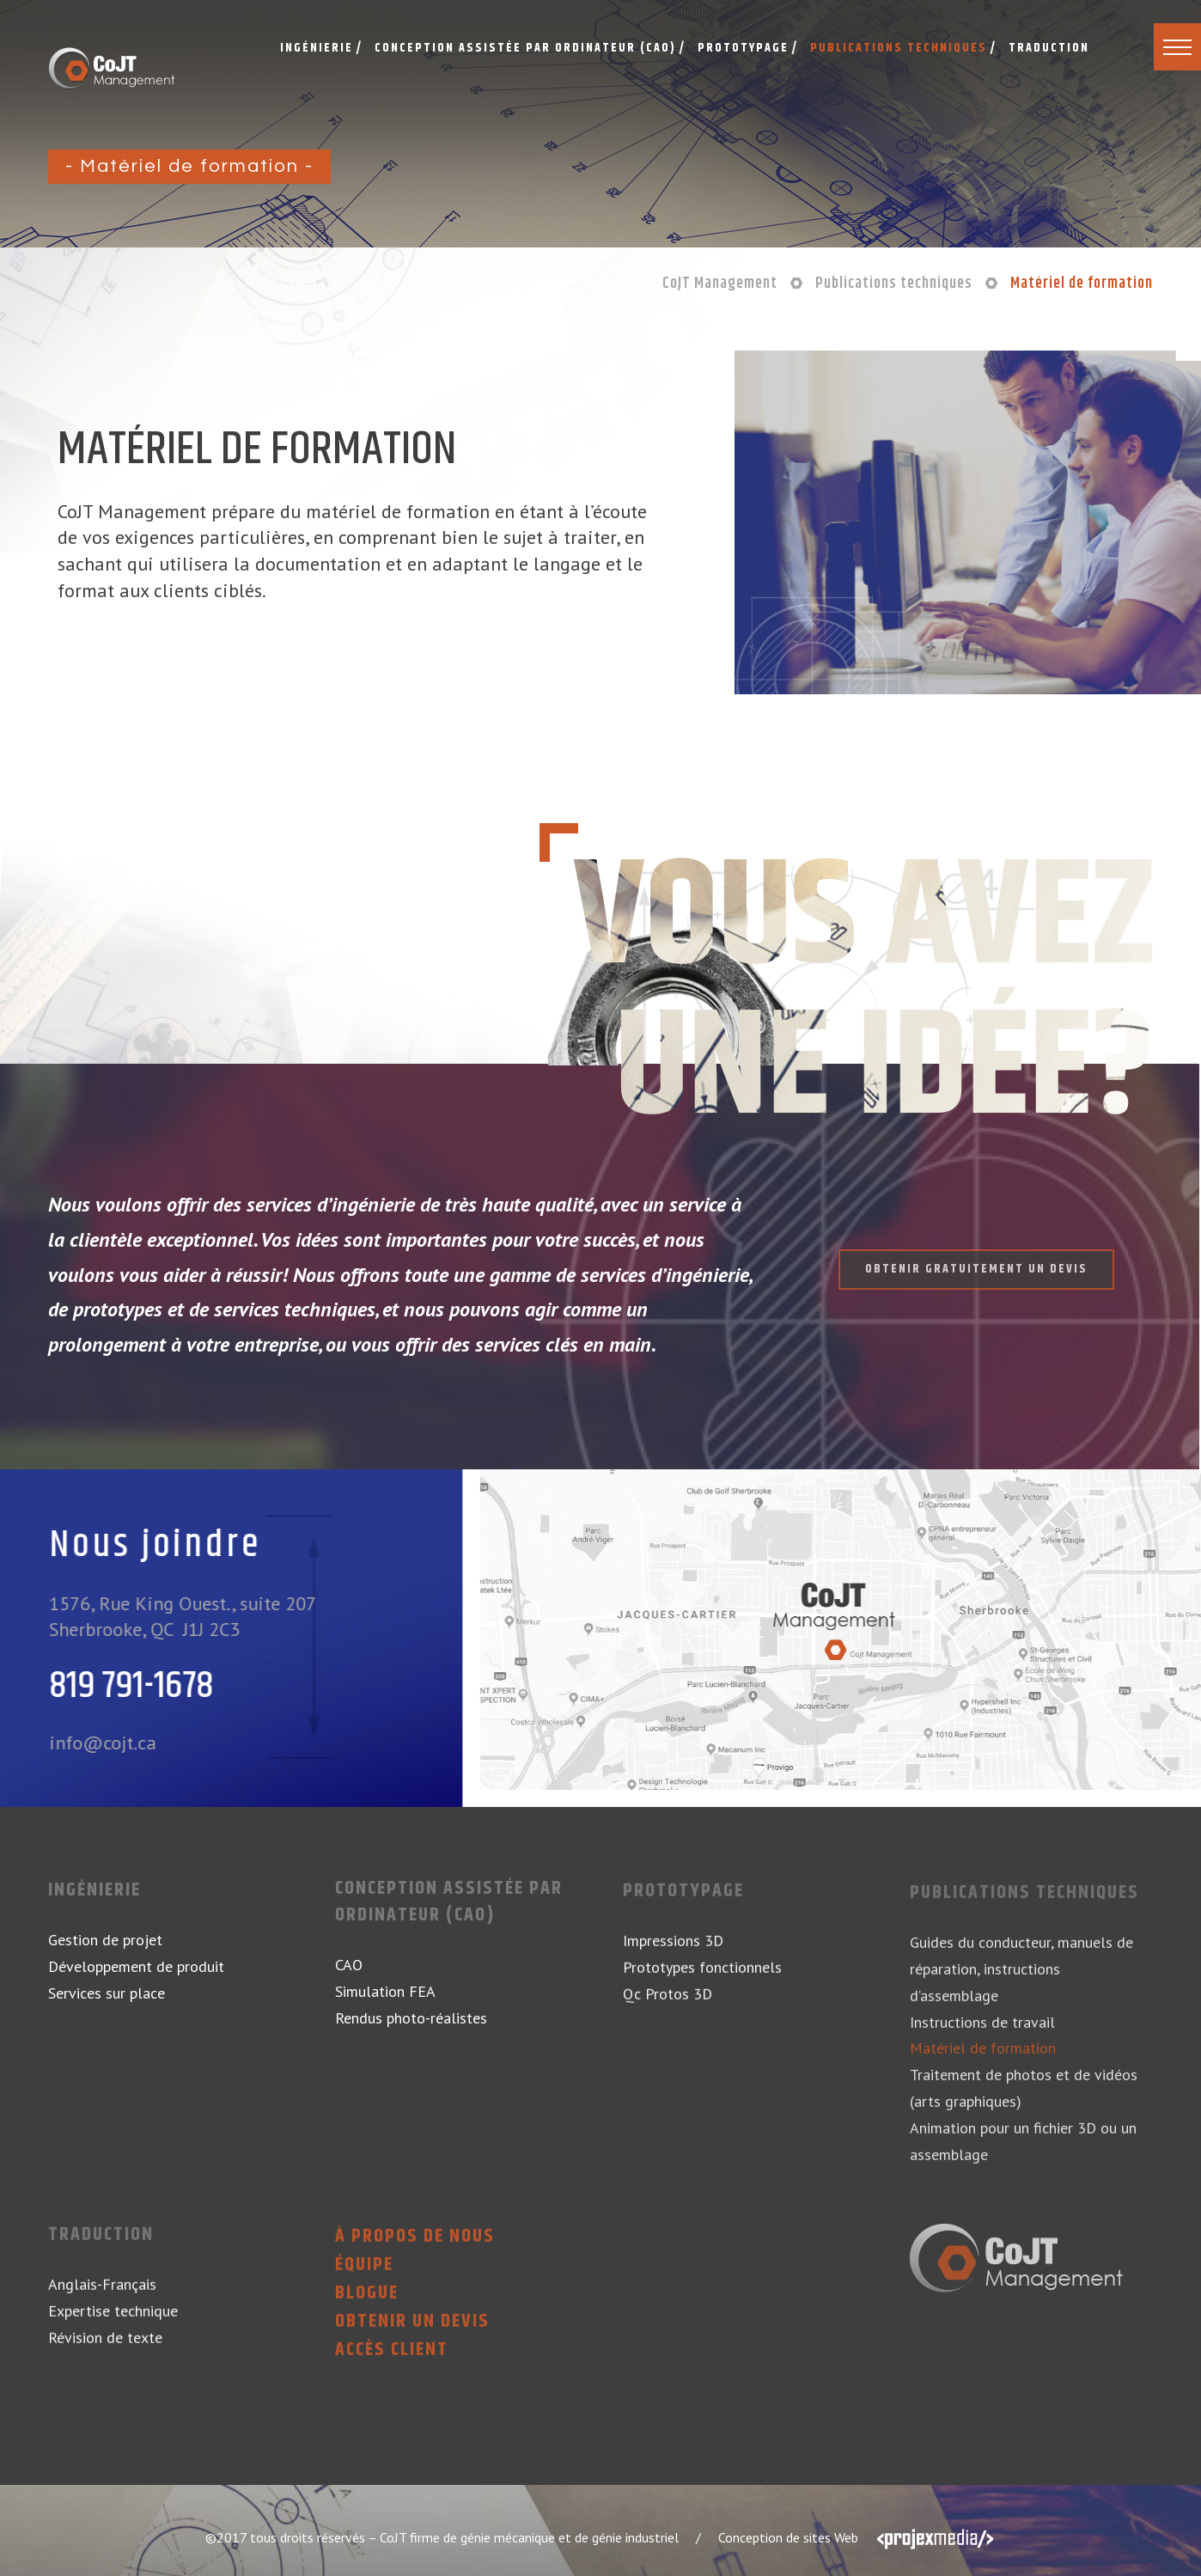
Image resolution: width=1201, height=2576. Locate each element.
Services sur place (106, 1993)
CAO (349, 1973)
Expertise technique (113, 2322)
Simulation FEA (385, 2000)
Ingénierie (94, 1890)
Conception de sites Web (788, 2537)
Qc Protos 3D (667, 2005)
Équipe (364, 2277)
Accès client (391, 2361)
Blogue (367, 2305)
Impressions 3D (673, 1953)
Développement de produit (136, 1966)
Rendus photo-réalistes (411, 2026)
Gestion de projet (105, 1940)
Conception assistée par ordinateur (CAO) (449, 1911)
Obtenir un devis (412, 2333)
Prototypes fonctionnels (702, 1978)
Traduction (101, 2247)
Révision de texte (105, 2349)
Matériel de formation (983, 2060)
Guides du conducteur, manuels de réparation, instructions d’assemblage (1021, 1980)
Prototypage (683, 1903)
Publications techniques (1024, 1905)
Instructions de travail (982, 2033)
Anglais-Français (102, 2296)
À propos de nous (415, 2249)
